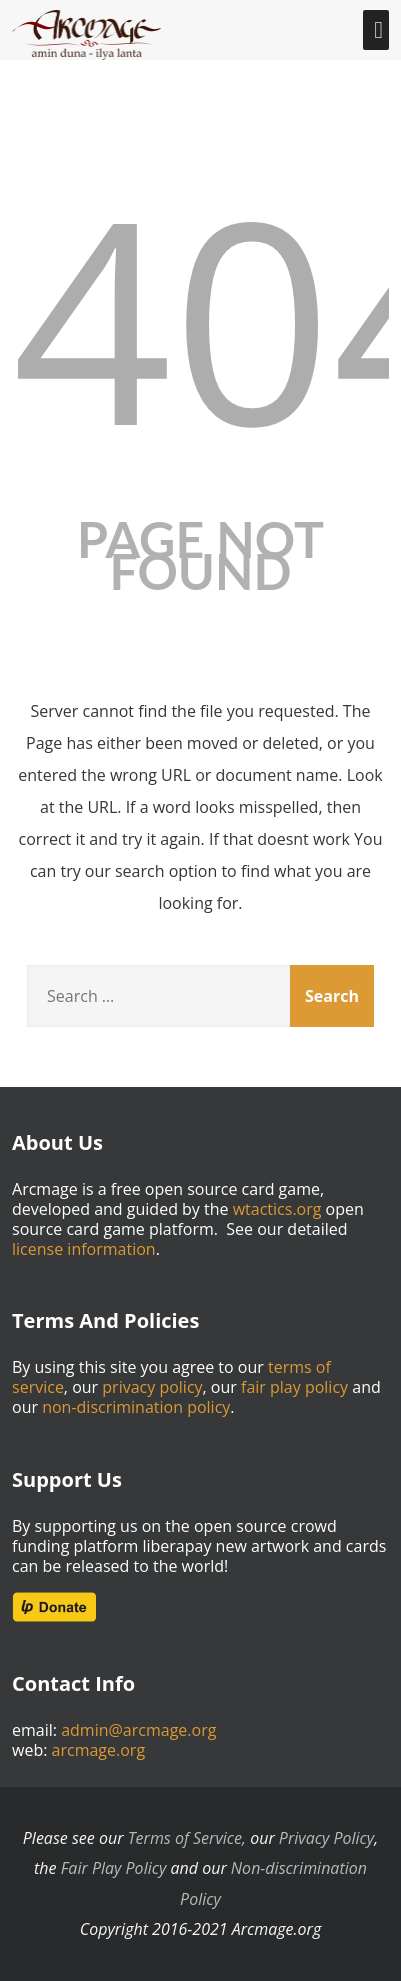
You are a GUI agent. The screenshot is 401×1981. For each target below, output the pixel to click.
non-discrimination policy (136, 1407)
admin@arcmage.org (138, 1730)
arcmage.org (99, 1750)
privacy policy (152, 1387)
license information (84, 1249)
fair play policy (294, 1387)
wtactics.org (277, 1209)
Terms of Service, (187, 1838)
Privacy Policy (326, 1838)
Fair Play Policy (114, 1868)
